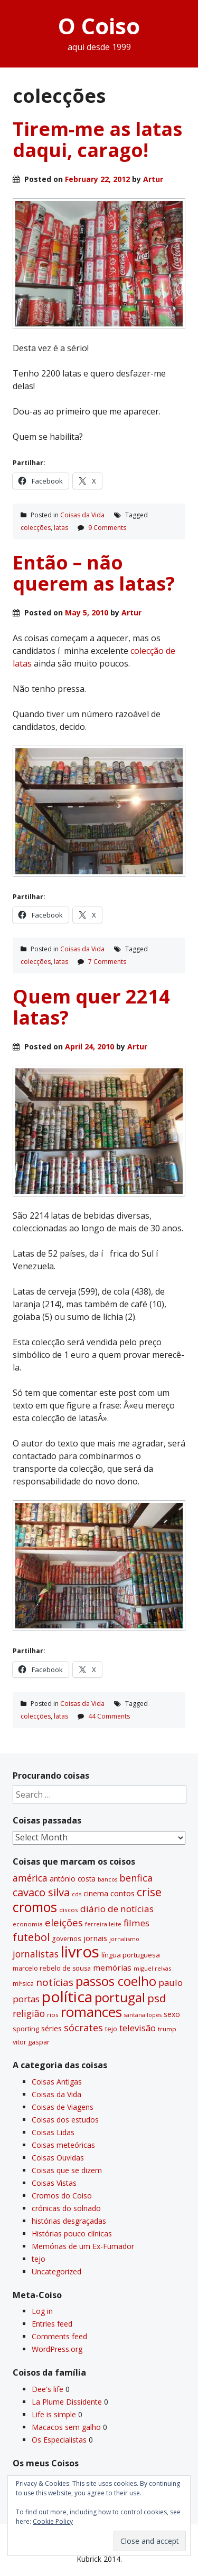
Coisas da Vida (82, 514)
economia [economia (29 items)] (28, 1924)
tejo (38, 2259)
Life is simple (54, 2414)
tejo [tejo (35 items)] (111, 2028)
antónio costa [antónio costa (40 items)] (73, 1879)
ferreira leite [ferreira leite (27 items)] (103, 1924)
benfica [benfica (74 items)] (136, 1877)
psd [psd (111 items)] (156, 1998)
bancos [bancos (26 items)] (107, 1879)
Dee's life (47, 2389)
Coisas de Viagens (62, 2107)
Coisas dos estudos (65, 2120)
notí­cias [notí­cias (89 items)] (54, 1982)
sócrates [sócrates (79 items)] (83, 2027)
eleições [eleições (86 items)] (64, 1922)
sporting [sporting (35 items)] (26, 2028)
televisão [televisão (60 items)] (137, 2028)
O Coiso (99, 26)
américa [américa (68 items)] (30, 1878)
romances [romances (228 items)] (91, 2012)
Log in (42, 2311)
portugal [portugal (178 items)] (120, 1997)
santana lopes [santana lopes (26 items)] (143, 2015)
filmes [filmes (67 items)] (136, 1923)
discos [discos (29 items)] (68, 1910)
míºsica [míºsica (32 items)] (23, 1983)
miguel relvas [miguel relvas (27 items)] (152, 1968)
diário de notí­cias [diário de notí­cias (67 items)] (117, 1909)
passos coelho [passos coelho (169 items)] (116, 1981)
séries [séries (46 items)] (51, 2028)
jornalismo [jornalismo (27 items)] (124, 1939)
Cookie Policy (53, 2521)
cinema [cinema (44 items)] (95, 1893)
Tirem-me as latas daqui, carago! (97, 139)
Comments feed (59, 2336)
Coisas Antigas (57, 2082)
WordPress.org (57, 2349)
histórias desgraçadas (69, 2221)
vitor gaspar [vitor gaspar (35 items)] (31, 2042)
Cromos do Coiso (62, 2196)
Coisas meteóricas (63, 2145)
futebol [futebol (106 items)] (31, 1936)
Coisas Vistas (54, 2183)
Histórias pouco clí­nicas (72, 2233)
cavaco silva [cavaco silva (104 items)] (41, 1892)
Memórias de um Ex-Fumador (83, 2246)
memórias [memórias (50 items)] (112, 1967)
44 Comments (109, 1716)
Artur (153, 179)
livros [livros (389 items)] (80, 1951)
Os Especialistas (59, 2440)
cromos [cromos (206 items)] (35, 1907)
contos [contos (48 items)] (122, 1893)
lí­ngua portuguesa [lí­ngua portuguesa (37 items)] (130, 1955)
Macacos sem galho (66, 2427)
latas (61, 527)
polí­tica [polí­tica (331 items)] (67, 1996)
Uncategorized (56, 2271)
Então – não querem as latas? (94, 572)
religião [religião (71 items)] (29, 2013)
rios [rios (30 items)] (53, 2015)
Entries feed (52, 2324)
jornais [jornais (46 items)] (95, 1938)
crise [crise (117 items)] (149, 1892)
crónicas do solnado (66, 2208)
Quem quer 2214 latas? (91, 1006)
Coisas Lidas (53, 2132)
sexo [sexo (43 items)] (172, 2014)
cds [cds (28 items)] (76, 1894)
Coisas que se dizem (67, 2170)
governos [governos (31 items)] (66, 1938)
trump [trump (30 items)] (167, 2029)
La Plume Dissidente (67, 2402)
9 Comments (107, 527)
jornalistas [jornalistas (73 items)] (36, 1953)
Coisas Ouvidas (58, 2158)
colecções (36, 527)
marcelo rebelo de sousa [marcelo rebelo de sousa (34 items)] (52, 1968)
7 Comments (107, 961)
